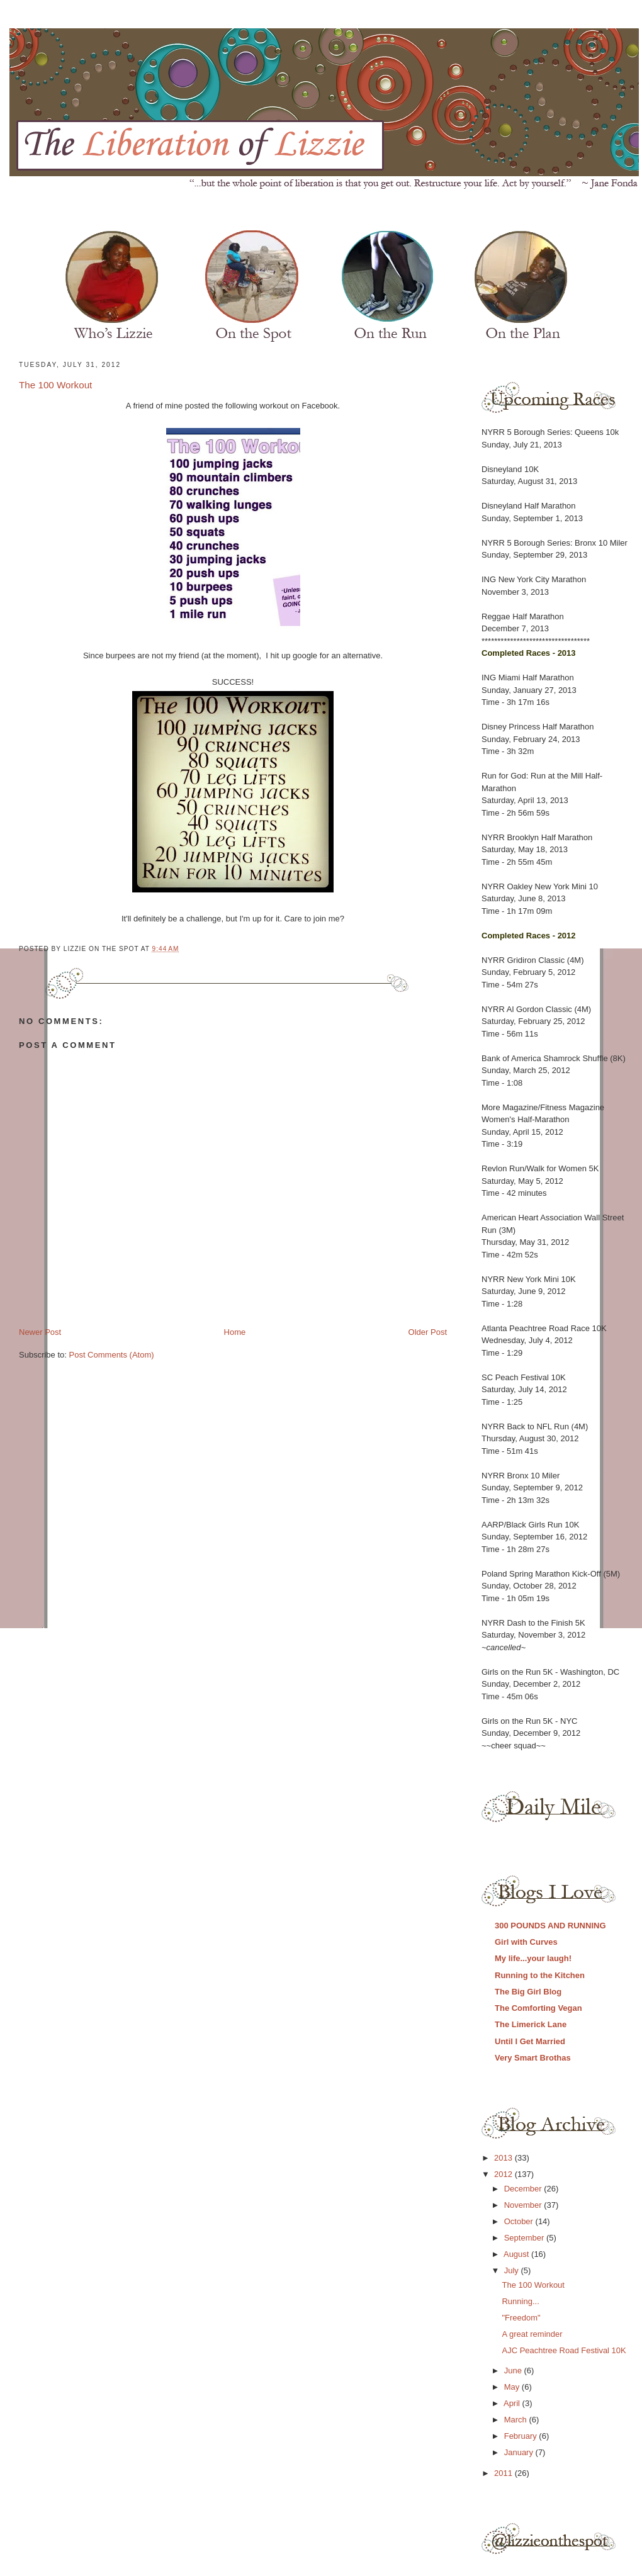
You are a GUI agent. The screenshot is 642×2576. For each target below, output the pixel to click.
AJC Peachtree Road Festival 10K (564, 2350)
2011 (504, 2473)
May (513, 2387)
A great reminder (532, 2334)
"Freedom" (521, 2317)
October (520, 2221)
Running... (520, 2301)
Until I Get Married (530, 2041)
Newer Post (40, 1332)
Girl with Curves (526, 1942)
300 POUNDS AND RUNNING (550, 1925)
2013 (504, 2158)
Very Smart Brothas (533, 2057)
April (513, 2403)
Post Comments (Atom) (111, 1354)
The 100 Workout (55, 385)
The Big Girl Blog (528, 1991)
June (514, 2370)
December (524, 2188)
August (517, 2254)
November (524, 2205)
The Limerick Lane (530, 2024)
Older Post (427, 1332)
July (512, 2270)
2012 (504, 2174)
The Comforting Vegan (538, 2008)
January (520, 2452)
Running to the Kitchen (540, 1975)
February (521, 2436)
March (516, 2419)
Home (235, 1332)
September (525, 2237)
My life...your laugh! (533, 1958)
